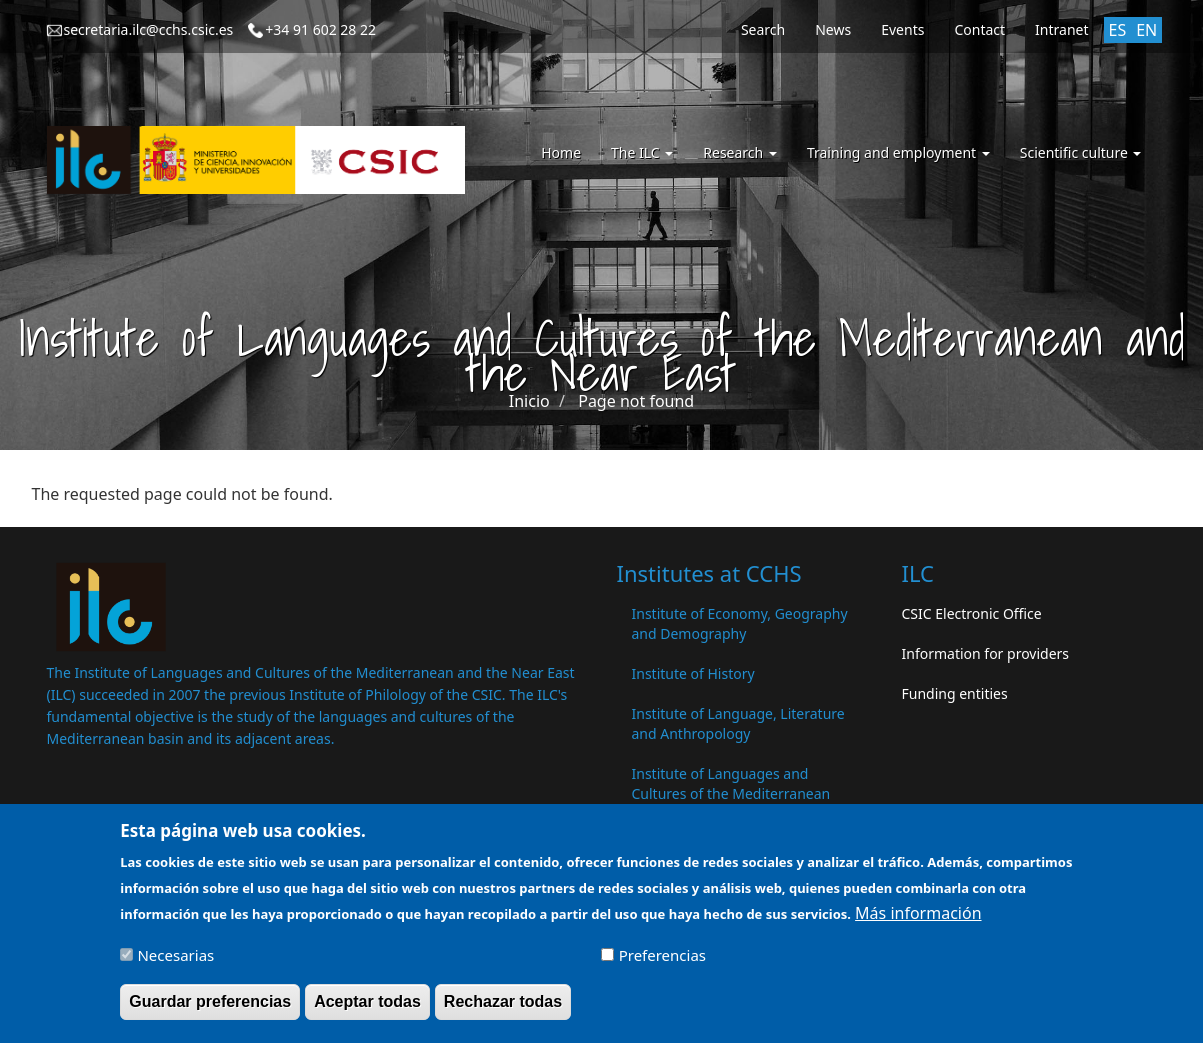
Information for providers (986, 653)
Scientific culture (1081, 152)
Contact (979, 29)
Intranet (1061, 29)
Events (902, 29)
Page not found (636, 401)
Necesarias (175, 962)
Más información (918, 919)
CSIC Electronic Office (972, 613)
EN (1146, 30)
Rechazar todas (503, 1008)
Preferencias (662, 962)
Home (561, 152)
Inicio (529, 401)
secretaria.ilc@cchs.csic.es (149, 29)
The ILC (642, 152)
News (833, 29)
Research (740, 152)
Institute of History (693, 673)
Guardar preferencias (210, 1008)
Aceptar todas (367, 1008)
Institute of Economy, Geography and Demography (740, 623)
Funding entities (955, 693)
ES (1118, 30)
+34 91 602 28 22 (320, 29)
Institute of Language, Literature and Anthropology (738, 723)
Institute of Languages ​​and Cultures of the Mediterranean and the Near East (731, 793)
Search (763, 29)
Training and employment (898, 152)
